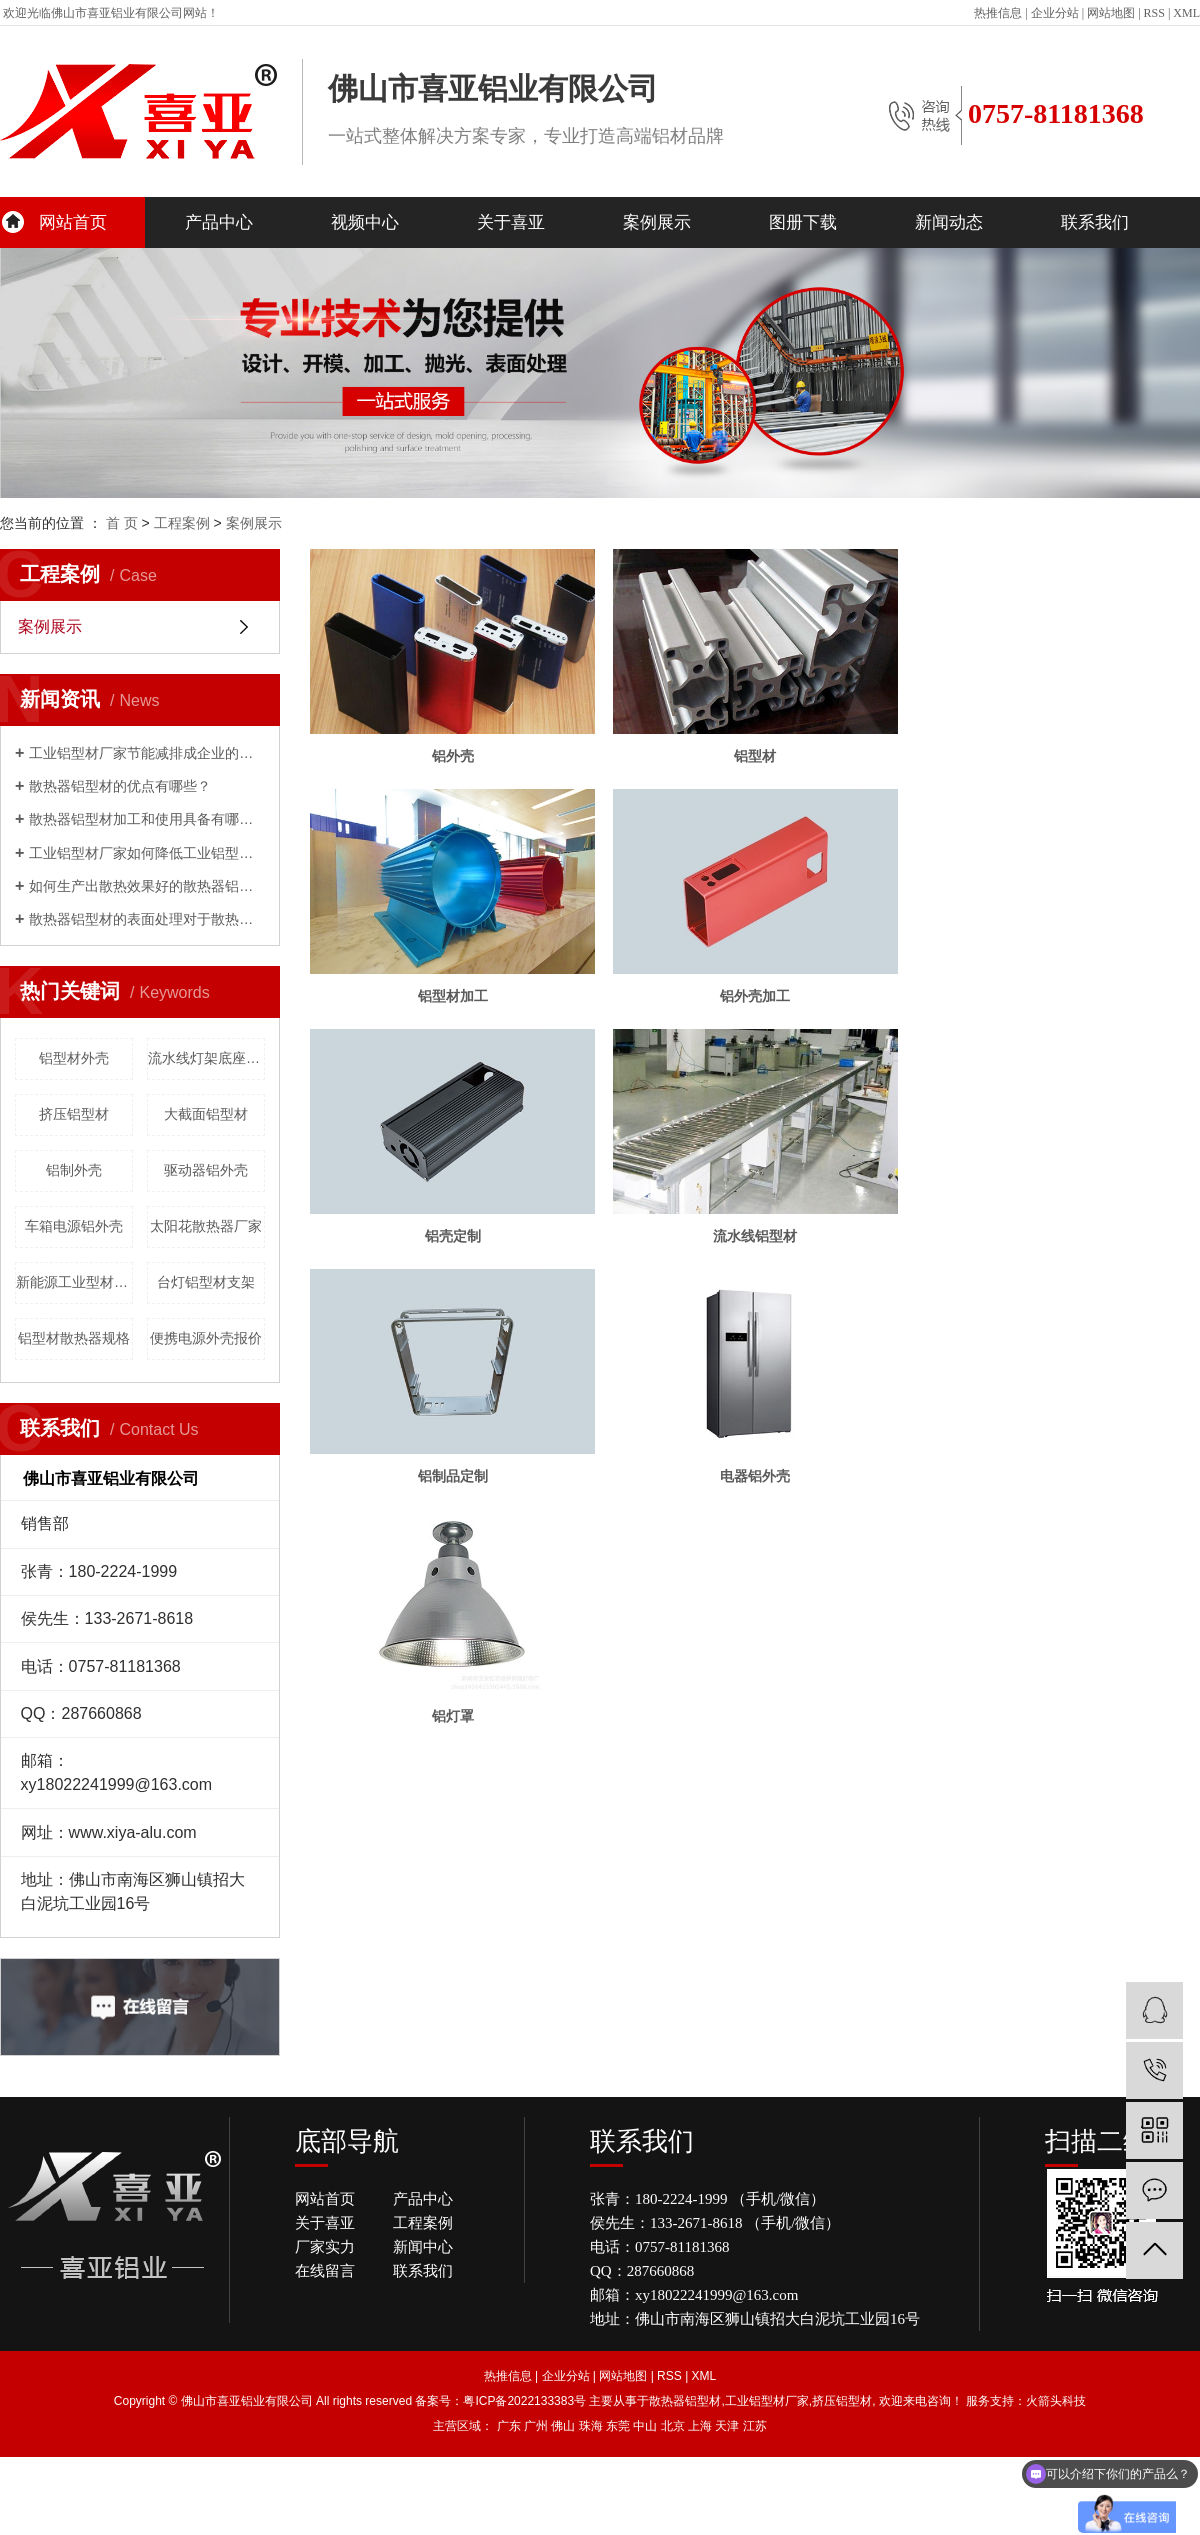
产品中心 (219, 222)
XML (1186, 13)
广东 (509, 2426)
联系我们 (1095, 222)
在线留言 (325, 2271)
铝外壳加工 (765, 1005)
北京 (673, 2426)
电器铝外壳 (765, 1493)
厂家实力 (325, 2247)
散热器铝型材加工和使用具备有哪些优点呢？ (147, 819)
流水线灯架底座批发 (206, 1058)
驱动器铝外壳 (206, 1170)
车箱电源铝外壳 (74, 1226)
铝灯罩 (456, 1737)
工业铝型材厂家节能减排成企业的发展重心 (147, 753)
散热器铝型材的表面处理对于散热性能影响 (147, 919)
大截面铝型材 (206, 1114)
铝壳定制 (456, 1249)
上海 (700, 2426)
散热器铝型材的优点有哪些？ (120, 786)
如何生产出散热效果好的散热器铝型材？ (147, 886)
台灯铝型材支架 (206, 1282)
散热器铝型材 (685, 2401)
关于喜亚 (511, 222)
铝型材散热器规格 (74, 1338)
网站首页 (73, 222)
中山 (645, 2426)
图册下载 (803, 222)
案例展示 (657, 222)
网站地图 (1111, 13)
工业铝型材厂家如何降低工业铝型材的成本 (147, 853)
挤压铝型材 (74, 1114)
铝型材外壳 (74, 1058)
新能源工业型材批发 (74, 1282)
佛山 (563, 2426)
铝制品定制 (456, 1493)
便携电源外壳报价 (206, 1338)
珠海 (591, 2426)
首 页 (122, 523)
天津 (727, 2426)
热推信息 (998, 13)
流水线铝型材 (765, 1249)
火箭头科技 (1056, 2401)
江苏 (755, 2426)
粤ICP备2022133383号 (524, 2401)
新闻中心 (423, 2247)
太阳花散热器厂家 (206, 1226)
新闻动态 (949, 222)
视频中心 (365, 222)
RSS (1154, 13)
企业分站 (1055, 13)
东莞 (618, 2426)
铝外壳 (456, 761)
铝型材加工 (456, 1005)
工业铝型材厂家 (767, 2401)
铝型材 (765, 761)
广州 (536, 2426)
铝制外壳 (74, 1170)
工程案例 (182, 523)
